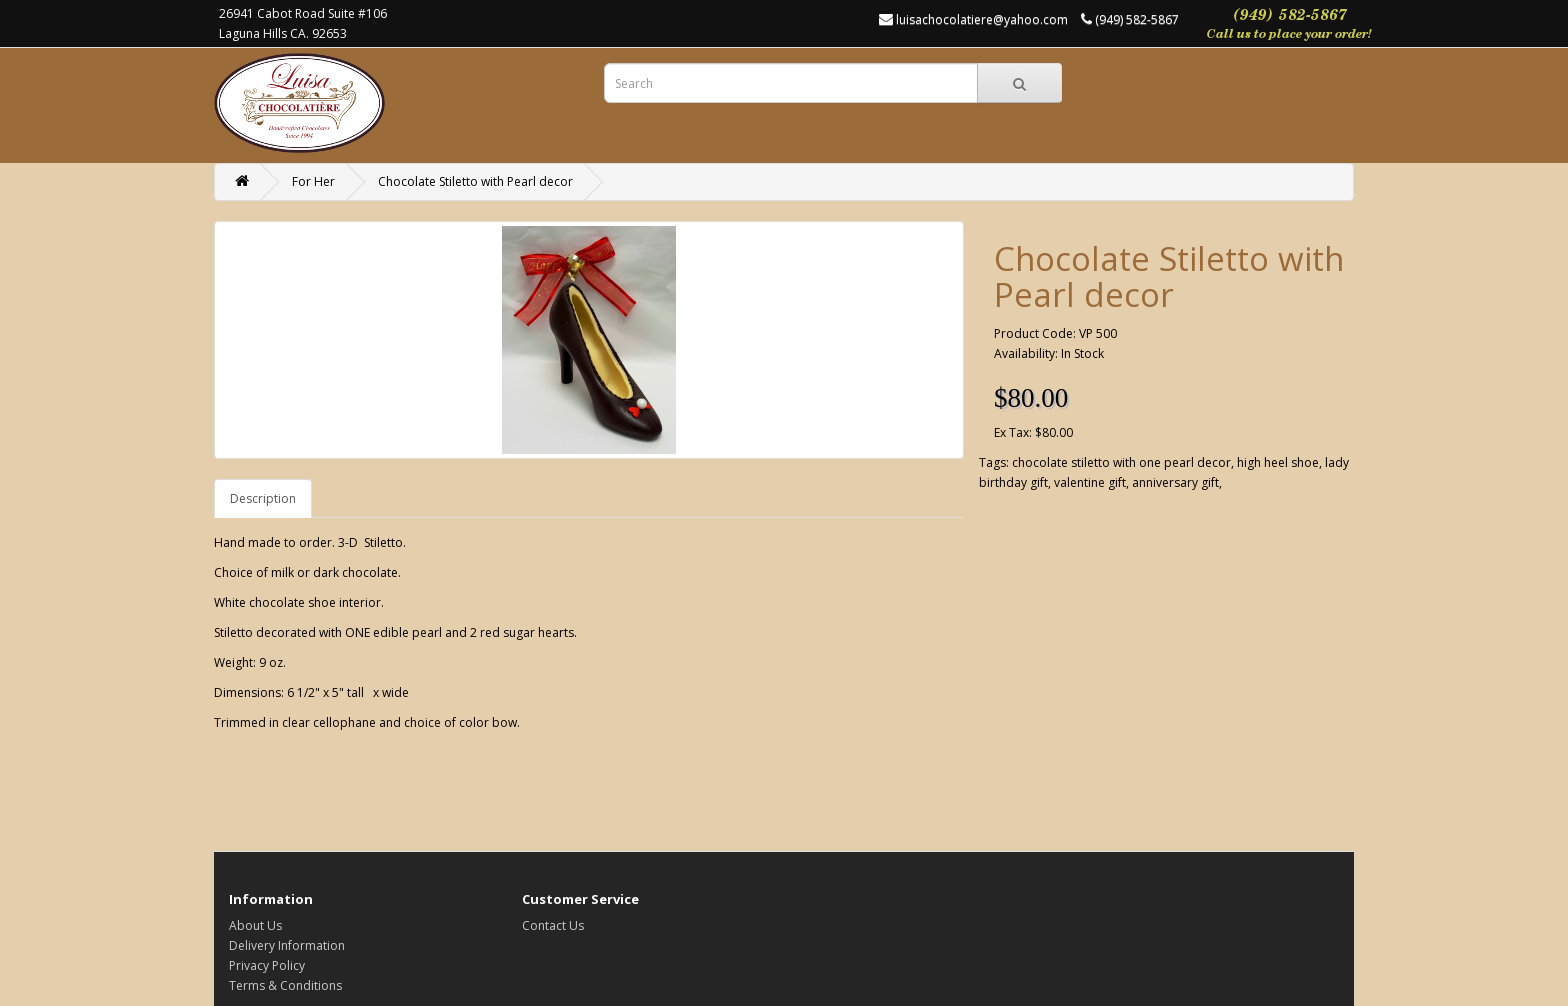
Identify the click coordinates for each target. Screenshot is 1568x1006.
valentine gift (1090, 482)
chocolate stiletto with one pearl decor (1121, 462)
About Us (255, 925)
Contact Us (553, 925)
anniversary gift (1175, 482)
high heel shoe (1278, 462)
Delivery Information (287, 945)
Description (263, 498)
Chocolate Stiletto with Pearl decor (475, 181)
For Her (313, 181)
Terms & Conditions (285, 985)
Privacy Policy (267, 965)
